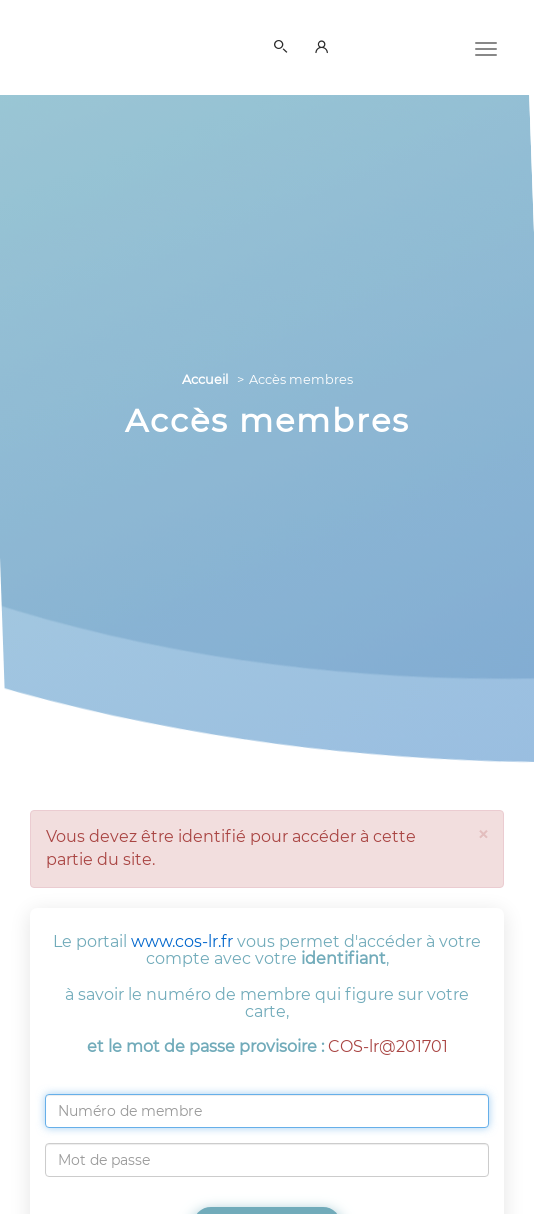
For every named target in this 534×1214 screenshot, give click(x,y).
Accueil (205, 379)
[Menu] (486, 47)
